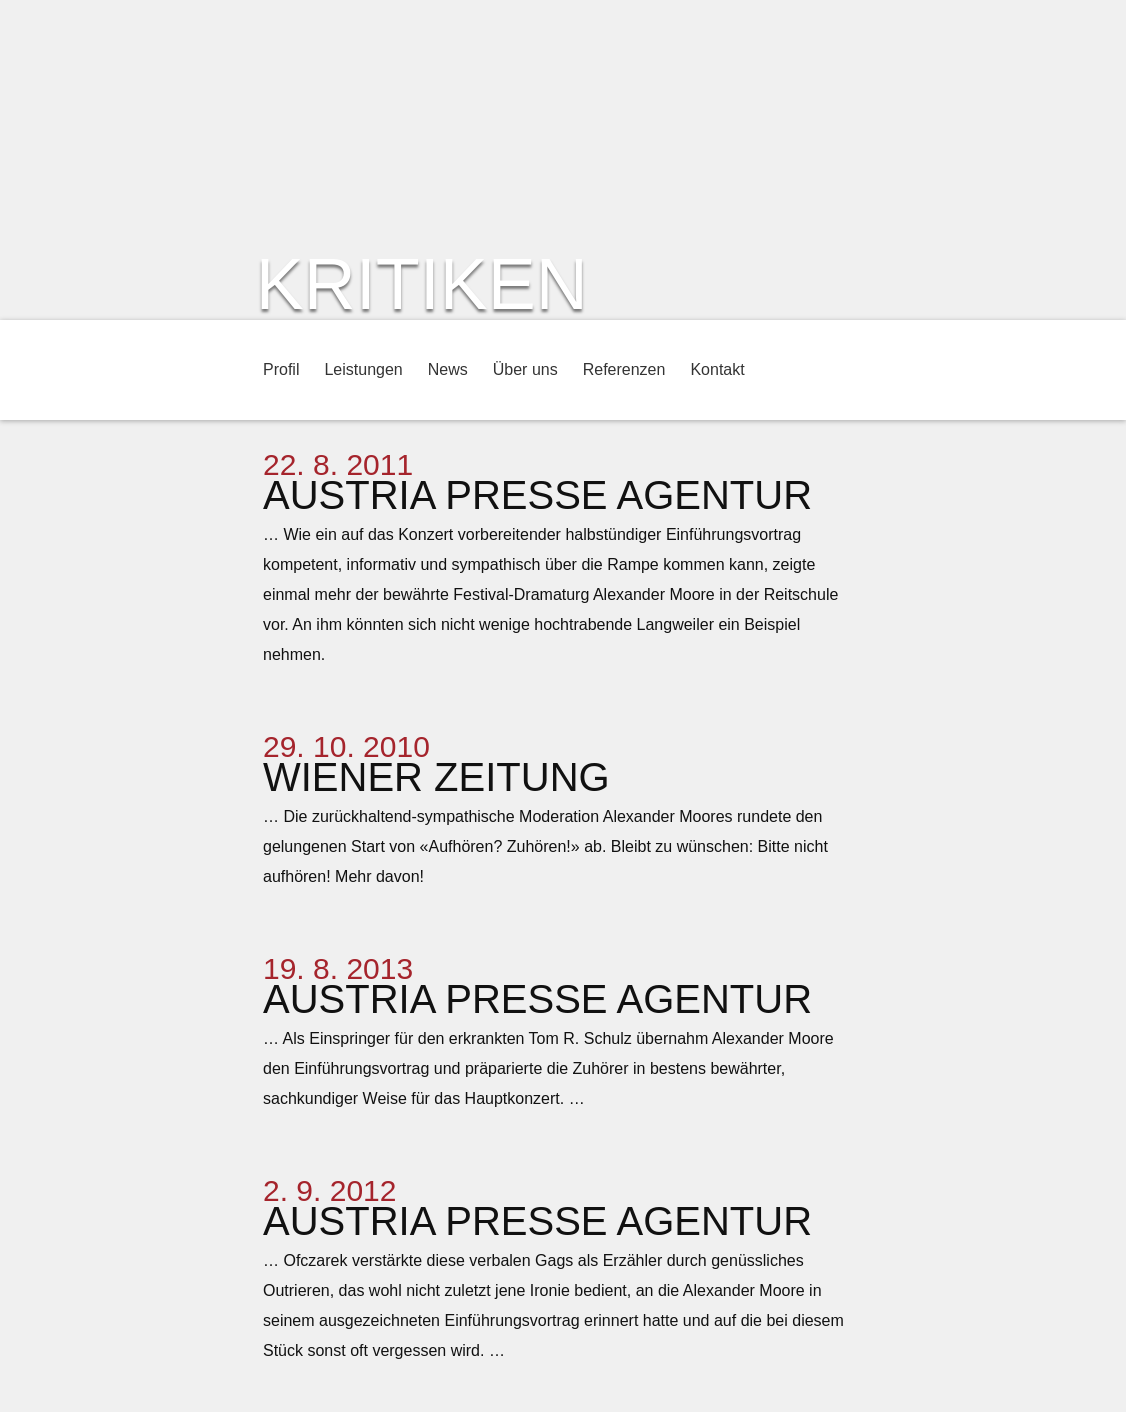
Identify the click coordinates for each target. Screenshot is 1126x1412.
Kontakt (717, 369)
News (448, 369)
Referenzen (624, 369)
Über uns (525, 369)
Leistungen (363, 369)
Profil (281, 369)
